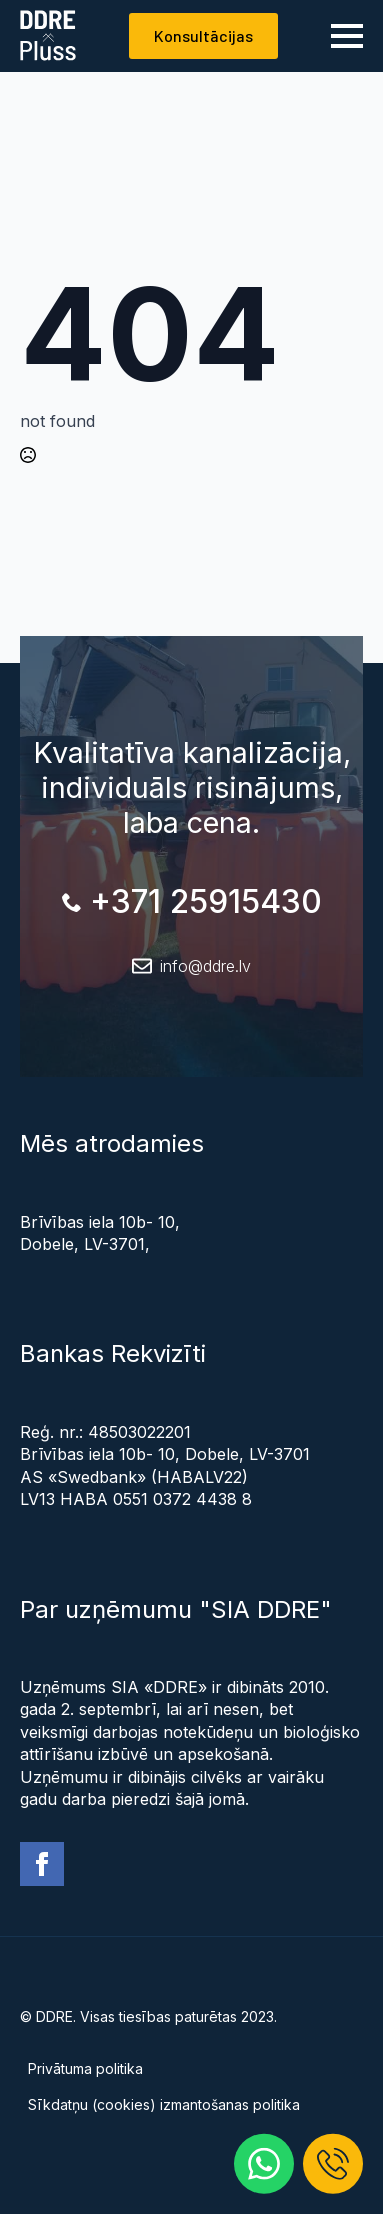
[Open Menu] (347, 36)
